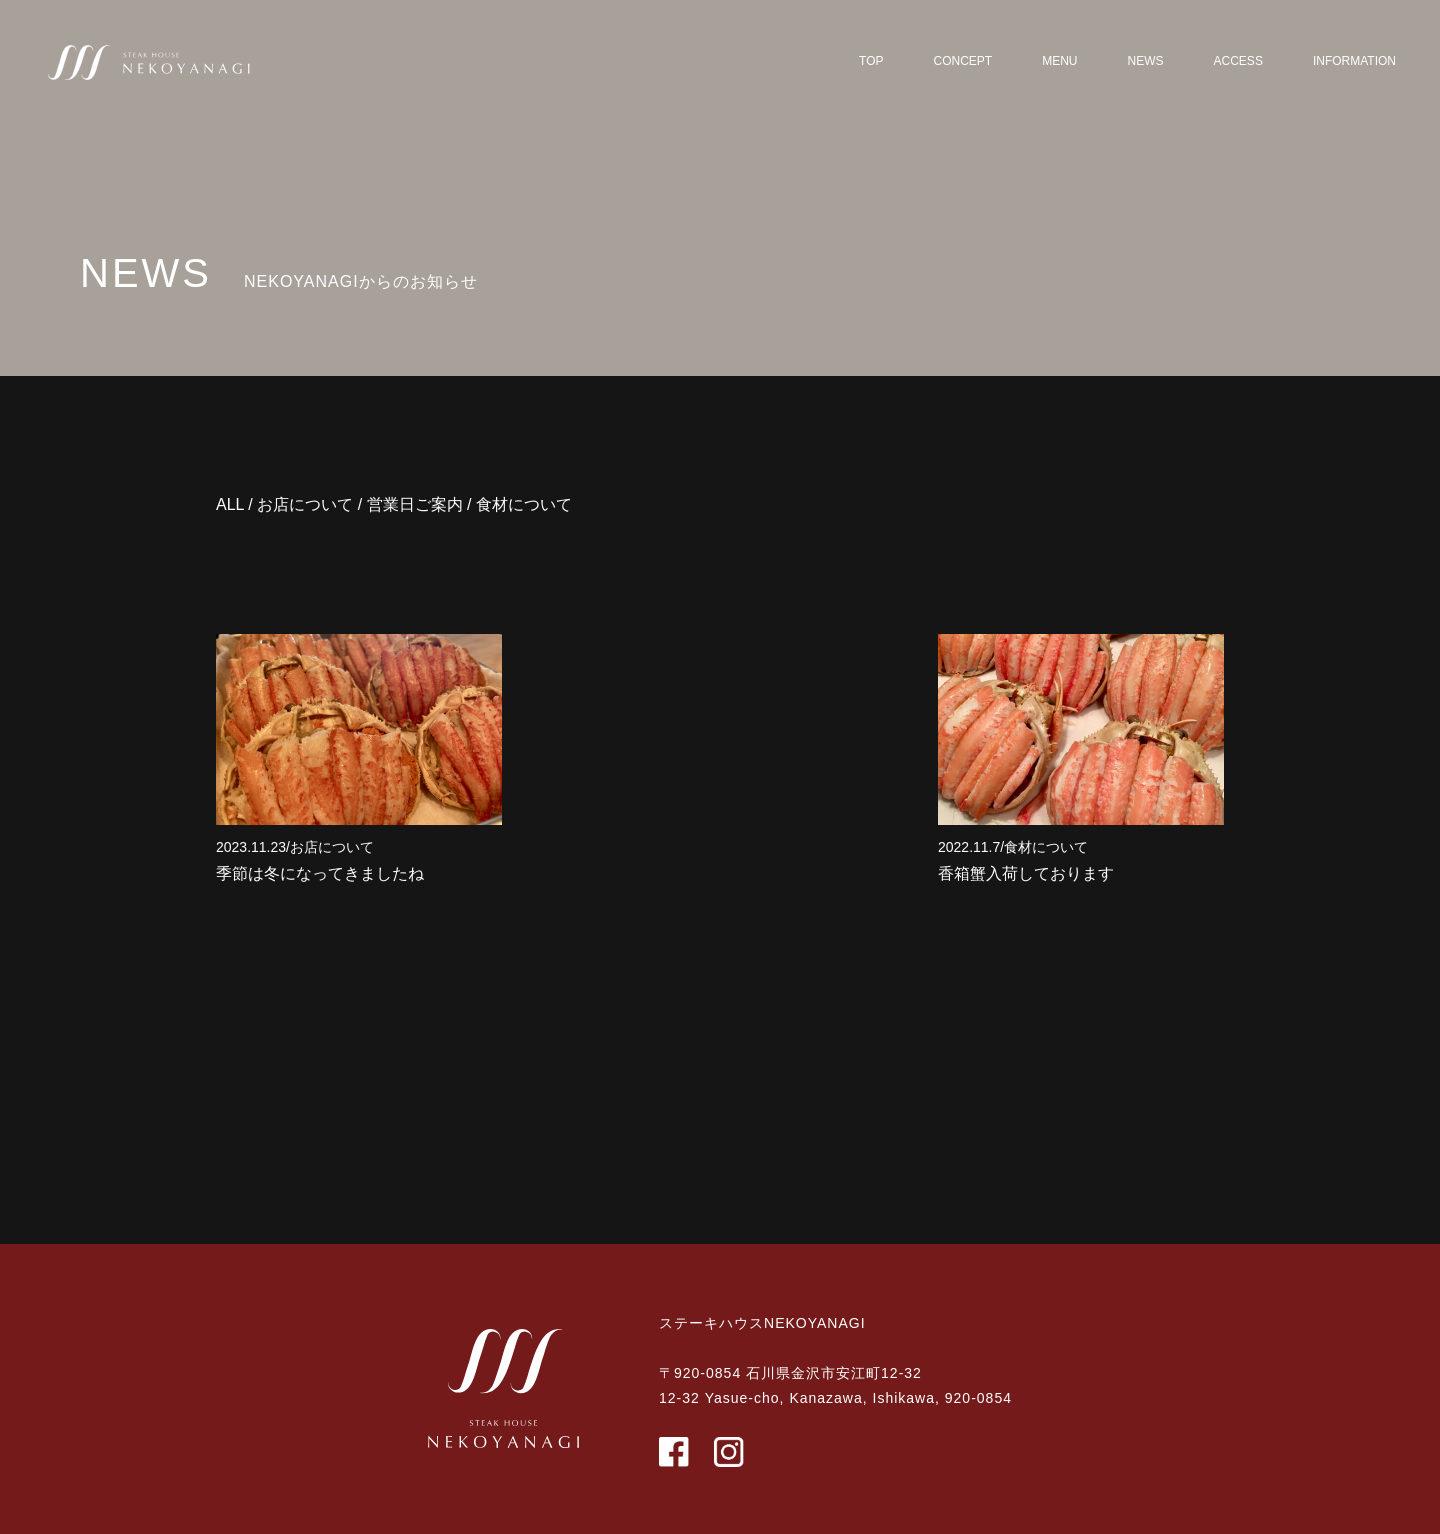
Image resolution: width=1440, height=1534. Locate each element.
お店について (305, 504)
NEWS (1146, 61)
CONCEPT (963, 61)
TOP (871, 61)
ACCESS (1238, 61)
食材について (524, 504)
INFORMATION (1354, 61)
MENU (1059, 61)
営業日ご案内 (415, 504)
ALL (230, 504)
